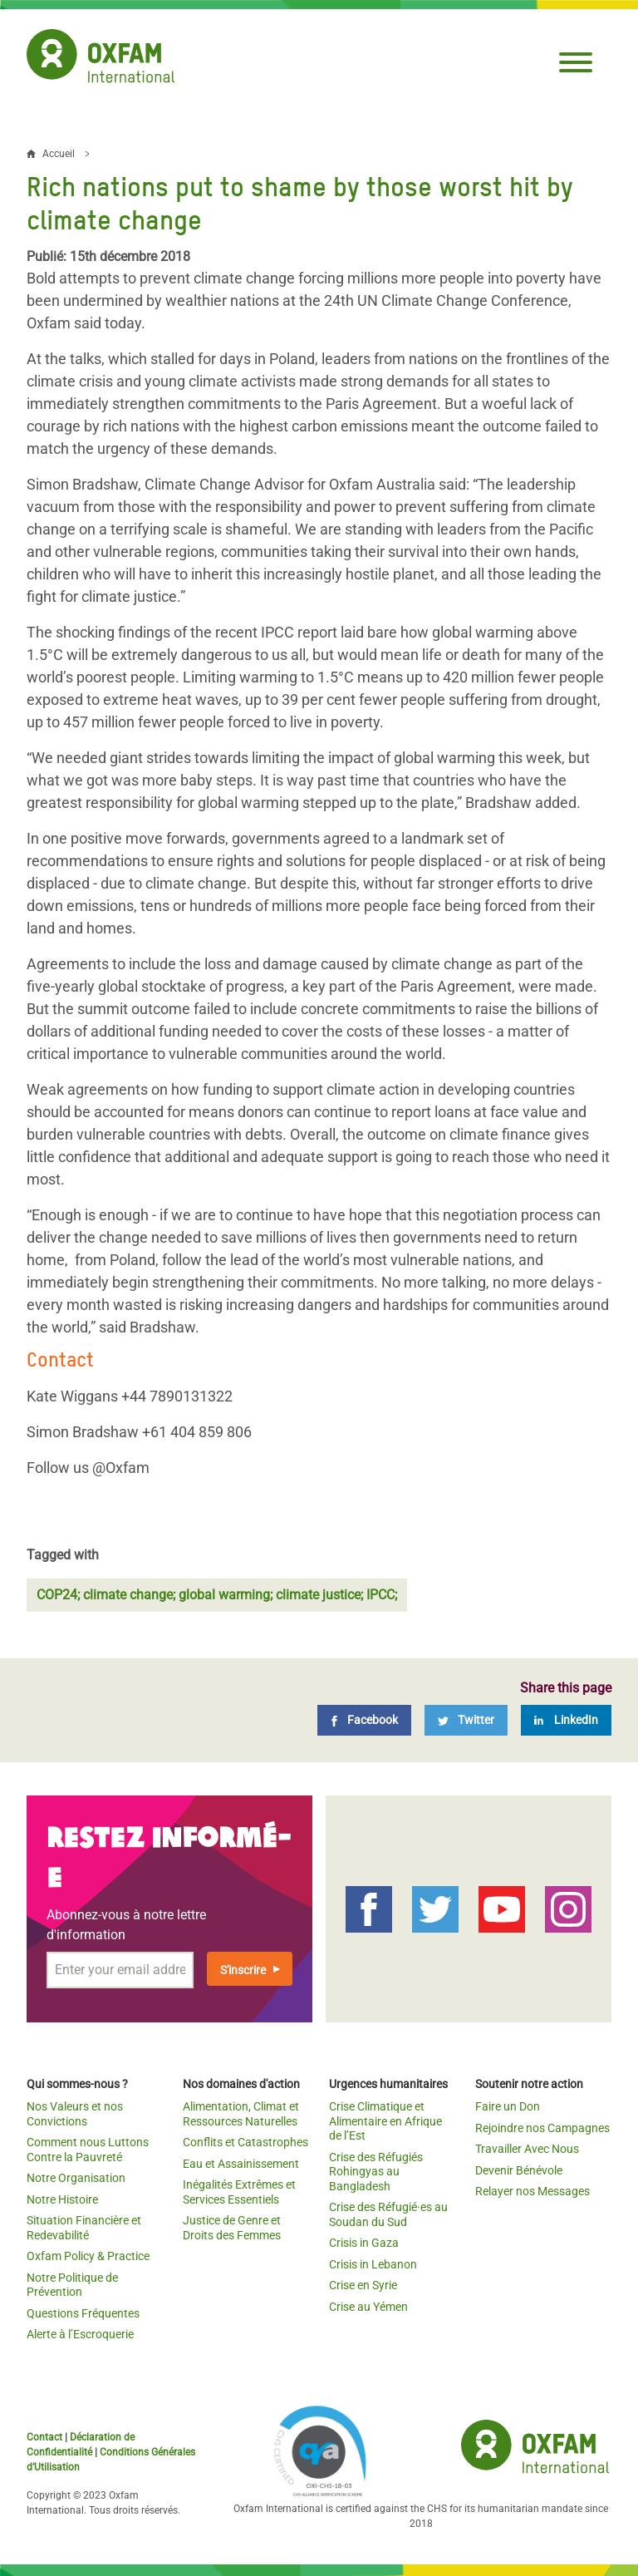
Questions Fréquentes (83, 2313)
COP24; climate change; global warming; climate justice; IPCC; (217, 1595)
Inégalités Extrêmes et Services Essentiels (239, 2192)
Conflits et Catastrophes (245, 2142)
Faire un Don (507, 2106)
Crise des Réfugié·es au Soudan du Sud (388, 2214)
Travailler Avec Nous (527, 2148)
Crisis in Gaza (364, 2242)
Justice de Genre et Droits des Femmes (232, 2228)
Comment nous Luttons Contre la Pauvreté (88, 2149)
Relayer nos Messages (532, 2191)
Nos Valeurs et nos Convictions (75, 2114)
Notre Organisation (76, 2177)
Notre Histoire (62, 2199)
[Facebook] (364, 1720)
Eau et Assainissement (241, 2163)
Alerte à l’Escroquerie (80, 2334)
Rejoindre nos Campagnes (542, 2128)
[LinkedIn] (566, 1720)
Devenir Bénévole (518, 2170)
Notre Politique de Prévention (72, 2285)
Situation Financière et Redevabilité (84, 2228)
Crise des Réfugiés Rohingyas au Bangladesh (376, 2171)
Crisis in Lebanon (373, 2264)
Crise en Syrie (363, 2285)
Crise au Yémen (368, 2306)
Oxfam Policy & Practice (88, 2256)
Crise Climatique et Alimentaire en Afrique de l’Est (385, 2121)
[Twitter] (466, 1720)
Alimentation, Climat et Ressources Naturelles (241, 2114)
